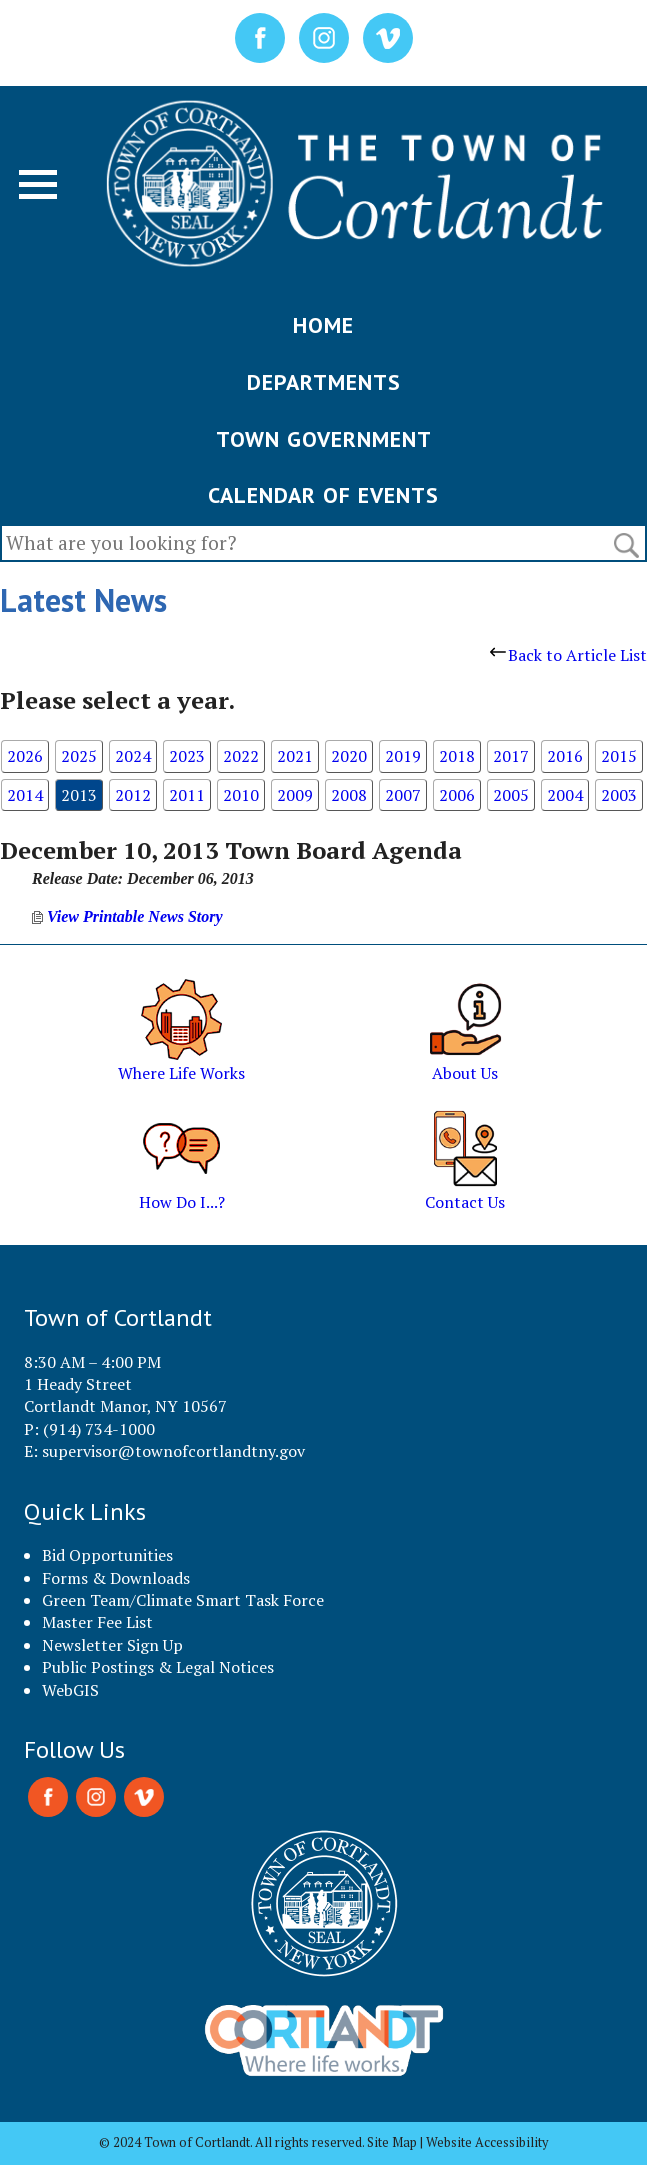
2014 (25, 795)
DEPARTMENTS (324, 382)
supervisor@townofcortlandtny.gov (173, 1451)
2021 (295, 756)
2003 (619, 795)
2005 (511, 795)
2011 (187, 795)
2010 (241, 795)
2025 (79, 756)
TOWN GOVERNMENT (324, 439)
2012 (133, 795)
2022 (241, 756)
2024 (133, 756)
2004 (565, 795)
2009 (295, 795)
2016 (565, 756)
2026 (25, 756)
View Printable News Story (127, 916)
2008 (349, 795)
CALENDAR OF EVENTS (323, 495)
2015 (619, 756)
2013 (79, 795)
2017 (511, 756)
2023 (187, 756)
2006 (457, 795)
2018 (457, 756)
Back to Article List (568, 655)
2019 (403, 756)
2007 (403, 795)
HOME (323, 325)
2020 (349, 756)
